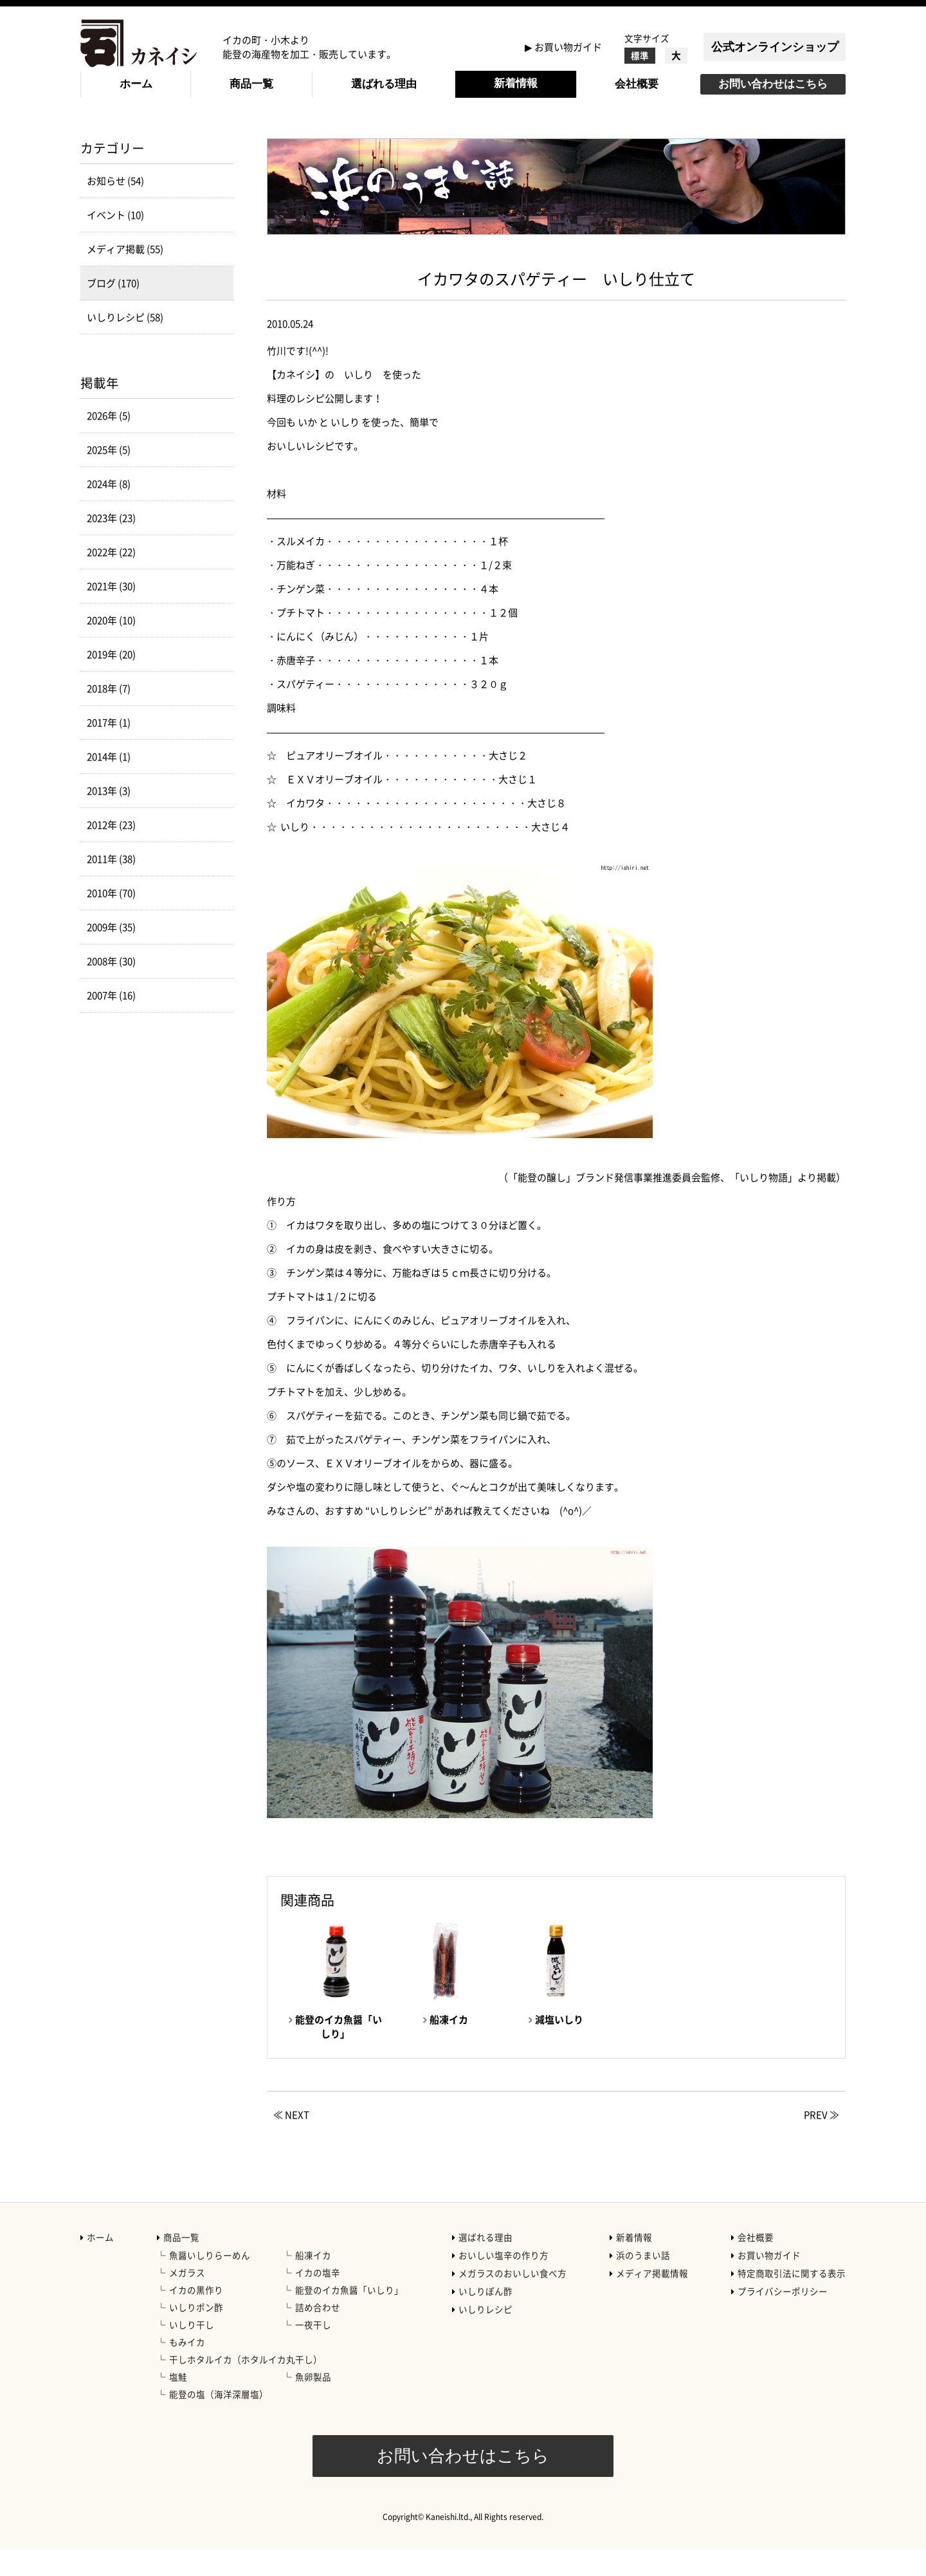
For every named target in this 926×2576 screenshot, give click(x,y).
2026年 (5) (109, 443)
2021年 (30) (111, 613)
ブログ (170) (113, 310)
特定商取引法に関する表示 (792, 2300)
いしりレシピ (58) (125, 344)
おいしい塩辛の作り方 (503, 2282)
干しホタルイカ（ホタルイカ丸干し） (245, 2386)
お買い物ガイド (568, 47)
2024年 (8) (109, 511)
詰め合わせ (317, 2334)
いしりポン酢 (196, 2334)
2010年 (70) (111, 920)
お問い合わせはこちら (773, 84)
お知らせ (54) (115, 208)
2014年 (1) (109, 784)
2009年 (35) (111, 954)
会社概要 (636, 84)
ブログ (197, 136)
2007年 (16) (111, 1022)
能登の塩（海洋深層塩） (218, 2421)
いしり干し (191, 2351)
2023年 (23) (111, 545)
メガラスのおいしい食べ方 (512, 2300)
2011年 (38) (111, 886)
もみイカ (187, 2368)
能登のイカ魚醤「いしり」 (349, 2316)
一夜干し (313, 2351)
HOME (94, 136)
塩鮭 (178, 2403)
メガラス (187, 2299)
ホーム (136, 84)
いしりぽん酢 (485, 2318)
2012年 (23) (111, 852)
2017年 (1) (109, 749)
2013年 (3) (109, 818)
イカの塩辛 (317, 2299)
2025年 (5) (109, 477)
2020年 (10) (111, 647)
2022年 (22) (111, 579)
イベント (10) (115, 242)
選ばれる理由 (384, 84)
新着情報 (516, 83)
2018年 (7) (109, 715)
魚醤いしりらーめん (209, 2282)
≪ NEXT (291, 2142)
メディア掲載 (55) (125, 276)
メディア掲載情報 (652, 2300)
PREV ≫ (821, 2142)
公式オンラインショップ (775, 47)
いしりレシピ (485, 2336)
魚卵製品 (313, 2403)
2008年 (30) (111, 988)
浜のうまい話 (643, 2282)
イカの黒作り (196, 2316)
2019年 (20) (111, 681)
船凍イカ (313, 2282)
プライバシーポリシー (783, 2318)
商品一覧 (251, 84)
